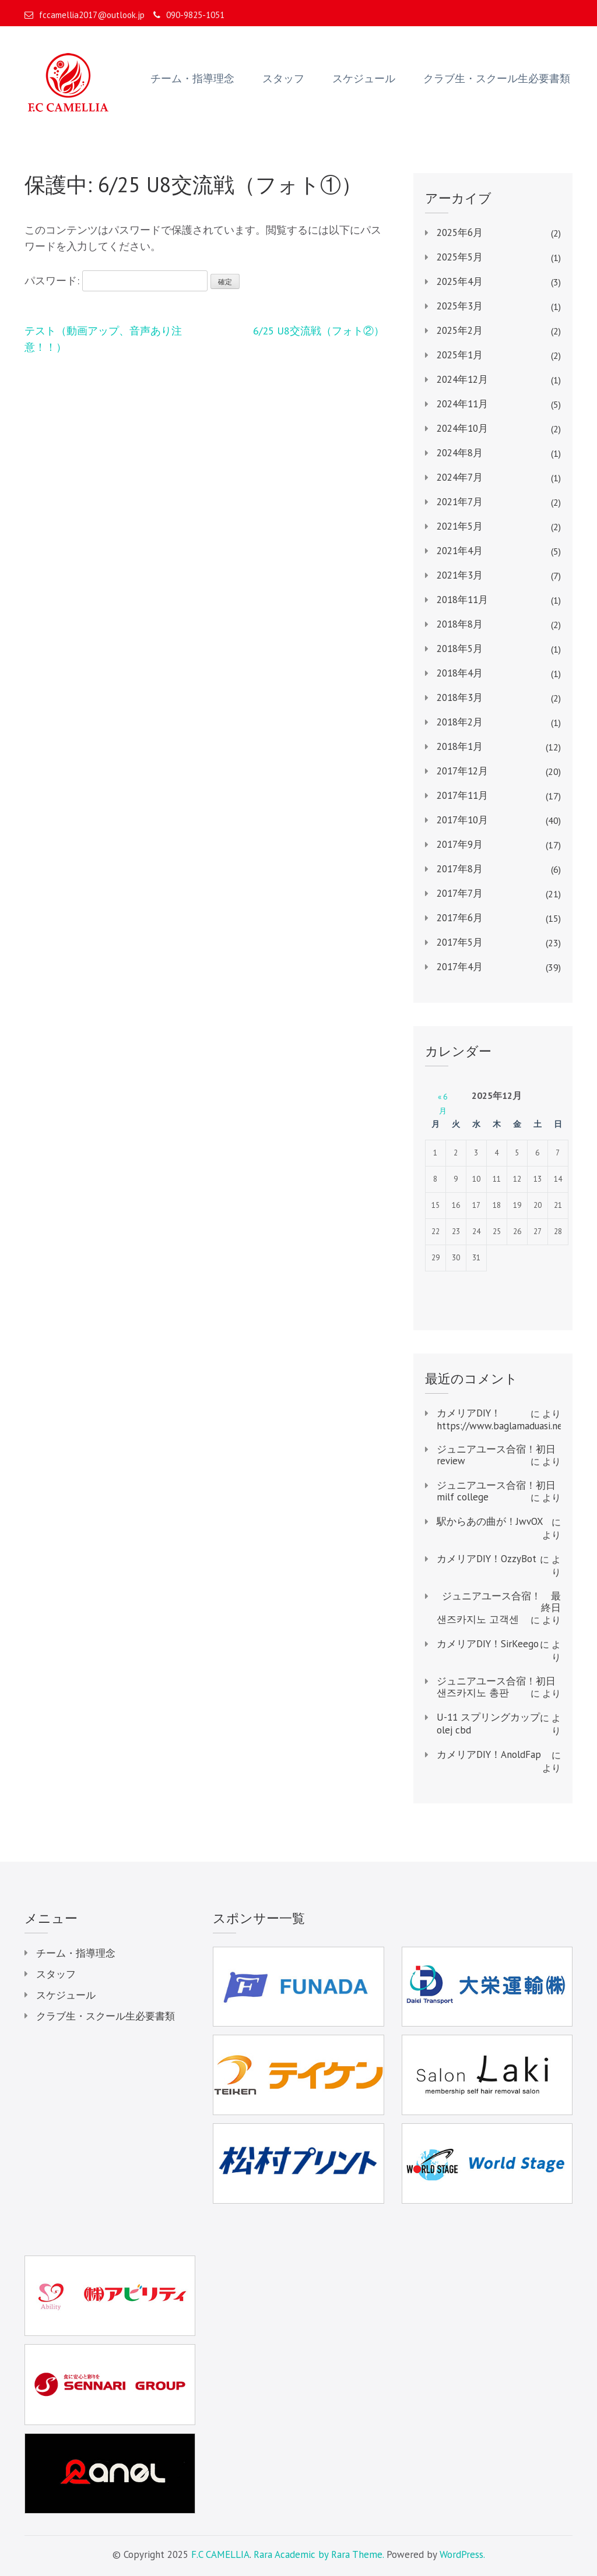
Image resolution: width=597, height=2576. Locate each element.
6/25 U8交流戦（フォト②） (318, 330)
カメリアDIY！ (469, 1413)
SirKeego (520, 1644)
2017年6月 (460, 918)
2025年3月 (460, 306)
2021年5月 (460, 526)
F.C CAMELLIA (220, 2554)
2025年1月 (460, 355)
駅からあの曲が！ (476, 1521)
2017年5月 (460, 942)
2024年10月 (462, 428)
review (451, 1461)
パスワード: (116, 280)
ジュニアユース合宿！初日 (496, 1449)
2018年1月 (460, 746)
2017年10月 (462, 820)
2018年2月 (460, 722)
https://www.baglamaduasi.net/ (503, 1426)
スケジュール (363, 78)
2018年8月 (460, 624)
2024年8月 (460, 453)
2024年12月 (462, 379)
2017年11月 (462, 795)
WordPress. (462, 2554)
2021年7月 (460, 502)
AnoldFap (521, 1754)
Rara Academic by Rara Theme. (319, 2554)
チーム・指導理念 (192, 78)
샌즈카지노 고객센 (478, 1619)
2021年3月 (460, 575)
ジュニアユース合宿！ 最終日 (501, 1601)
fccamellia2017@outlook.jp (84, 15)
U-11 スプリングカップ (488, 1717)
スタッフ (283, 78)
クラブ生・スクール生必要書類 (496, 78)
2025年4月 (460, 281)
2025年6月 (460, 232)
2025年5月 (460, 257)
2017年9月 (460, 844)
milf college (463, 1497)
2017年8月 (460, 869)
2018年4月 (460, 673)
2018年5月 (460, 648)
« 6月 (442, 1097)
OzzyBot (518, 1558)
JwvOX (529, 1521)
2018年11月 (462, 599)
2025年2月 (460, 330)
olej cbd (454, 1730)
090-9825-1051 (188, 15)
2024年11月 (462, 404)
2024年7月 (460, 477)
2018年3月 (460, 697)
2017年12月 (462, 771)
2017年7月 (460, 893)
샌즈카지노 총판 (473, 1692)
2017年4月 (460, 966)
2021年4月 (460, 550)
